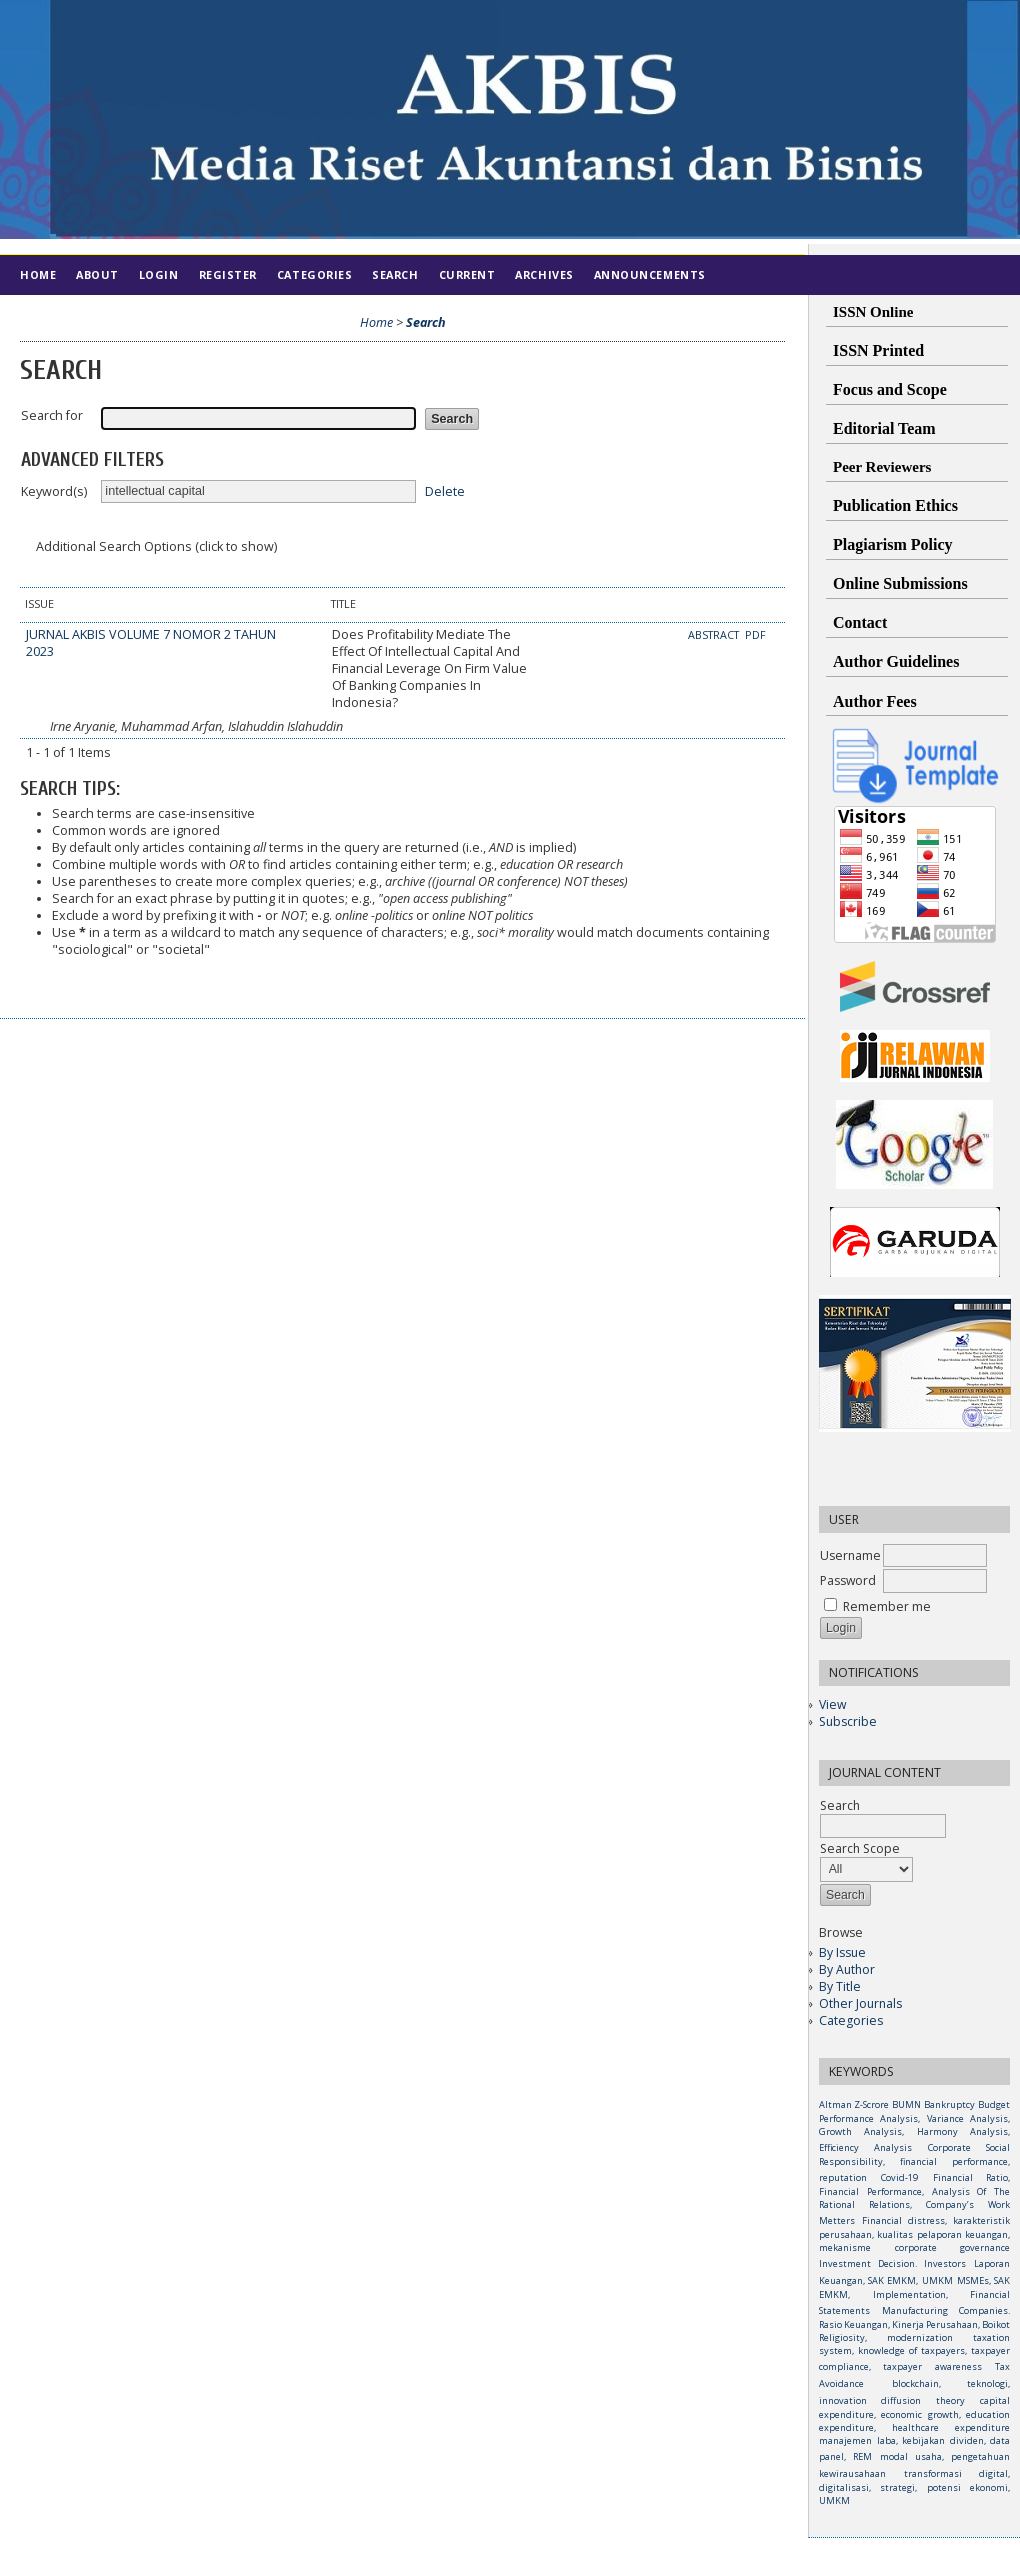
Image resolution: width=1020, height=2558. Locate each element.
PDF (755, 635)
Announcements (650, 274)
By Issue (842, 1952)
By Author (847, 1969)
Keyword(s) (54, 491)
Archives (544, 274)
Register (228, 274)
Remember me (887, 1606)
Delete (445, 490)
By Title (840, 1986)
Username (850, 1555)
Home (38, 274)
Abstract (715, 635)
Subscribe (848, 1721)
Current (467, 274)
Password (848, 1580)
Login (159, 274)
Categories (851, 2020)
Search (395, 274)
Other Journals (860, 2003)
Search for (52, 415)
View (832, 1704)
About (97, 274)
